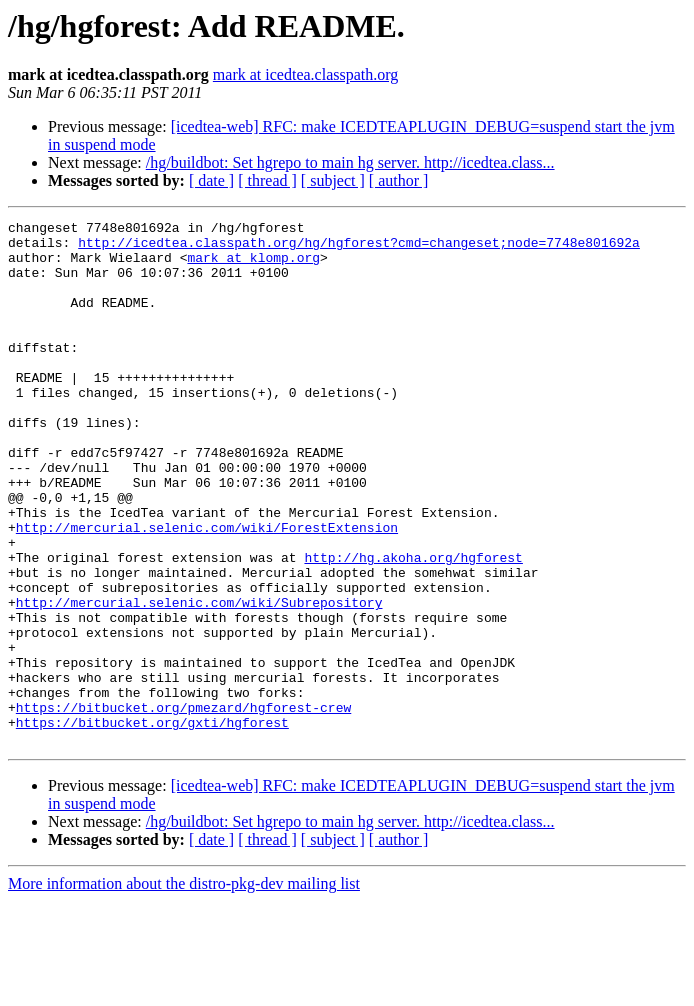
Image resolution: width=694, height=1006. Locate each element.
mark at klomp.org (253, 266)
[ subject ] (333, 180)
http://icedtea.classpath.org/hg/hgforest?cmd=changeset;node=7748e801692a (359, 248)
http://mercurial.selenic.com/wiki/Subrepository (199, 680)
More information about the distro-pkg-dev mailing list (184, 988)
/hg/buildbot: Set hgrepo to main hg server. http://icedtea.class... (350, 162)
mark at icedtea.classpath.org (305, 74)
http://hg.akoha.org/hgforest (413, 626)
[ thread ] (267, 180)
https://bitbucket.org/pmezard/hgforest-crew (183, 806)
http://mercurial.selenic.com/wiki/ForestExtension (207, 590)
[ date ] (211, 180)
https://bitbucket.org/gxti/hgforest (152, 824)
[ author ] (399, 180)
